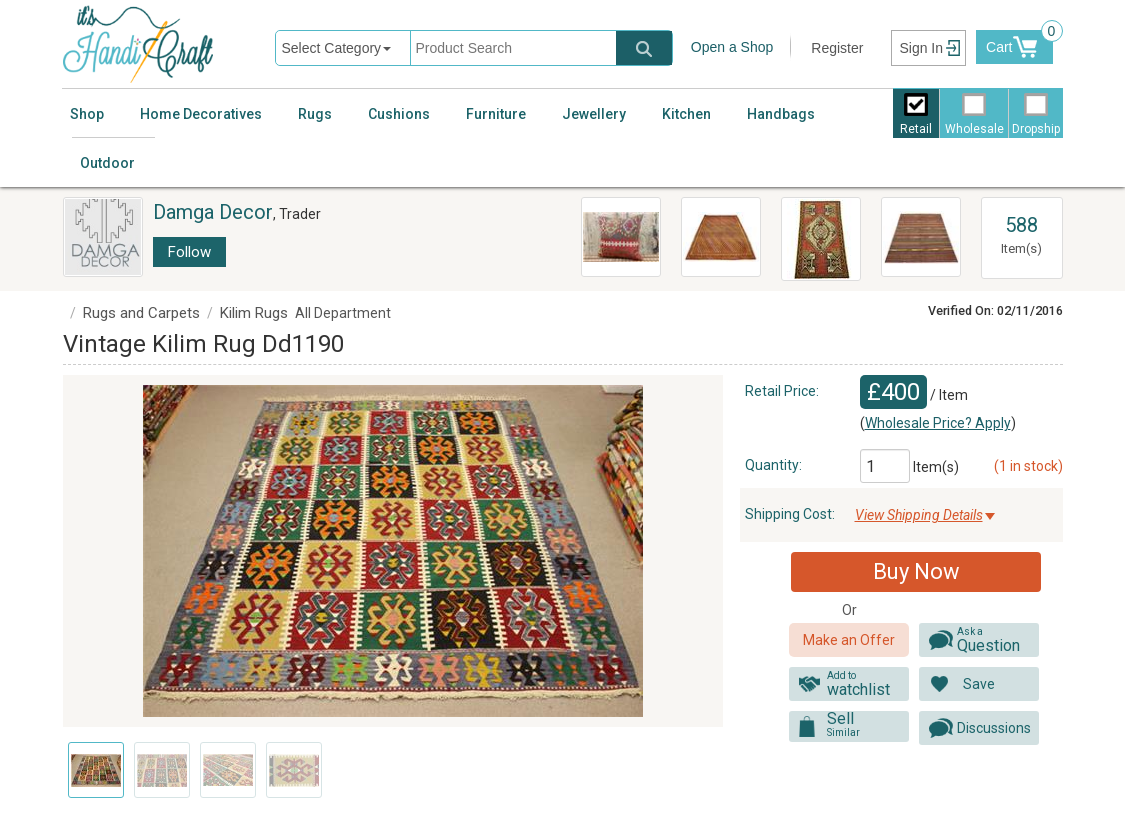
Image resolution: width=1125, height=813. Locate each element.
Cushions (399, 114)
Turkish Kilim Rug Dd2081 (920, 216)
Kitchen (686, 114)
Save (979, 684)
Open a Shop (732, 47)
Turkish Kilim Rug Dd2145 (720, 216)
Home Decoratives (201, 114)
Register (837, 48)
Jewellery (594, 114)
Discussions (994, 728)
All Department (343, 313)
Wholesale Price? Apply (938, 423)
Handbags (781, 114)
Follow (189, 252)
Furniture (496, 114)
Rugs (315, 114)
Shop (87, 114)
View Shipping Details (919, 515)
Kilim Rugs (254, 313)
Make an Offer (849, 640)
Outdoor (107, 163)
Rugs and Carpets (141, 313)
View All (1022, 207)
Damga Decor (213, 212)
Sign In (921, 48)
